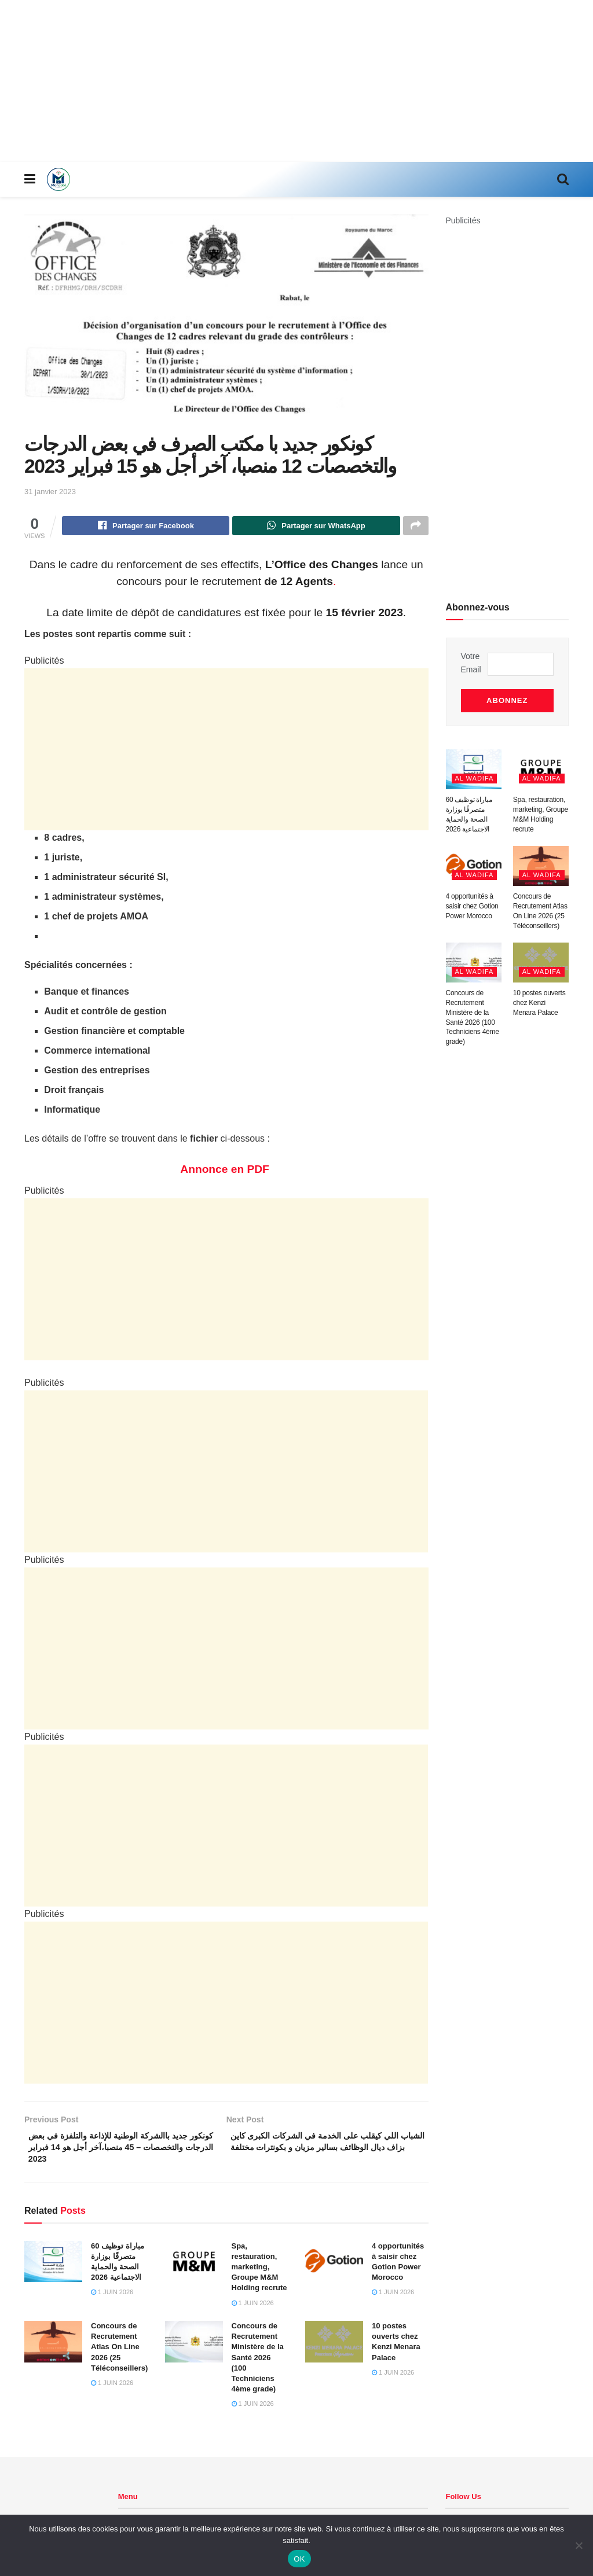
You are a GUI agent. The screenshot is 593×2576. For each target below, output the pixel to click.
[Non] (578, 2545)
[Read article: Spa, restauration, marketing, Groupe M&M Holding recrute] (194, 2269)
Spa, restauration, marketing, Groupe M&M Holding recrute (259, 2274)
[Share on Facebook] (145, 527)
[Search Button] (563, 179)
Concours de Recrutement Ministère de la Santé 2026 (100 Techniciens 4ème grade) (258, 2365)
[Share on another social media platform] (416, 527)
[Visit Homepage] (58, 179)
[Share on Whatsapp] (316, 527)
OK (299, 2559)
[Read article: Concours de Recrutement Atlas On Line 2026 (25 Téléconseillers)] (53, 2349)
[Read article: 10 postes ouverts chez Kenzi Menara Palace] (334, 2349)
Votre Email (471, 663)
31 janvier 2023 (50, 491)
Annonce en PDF (226, 1171)
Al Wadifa (474, 771)
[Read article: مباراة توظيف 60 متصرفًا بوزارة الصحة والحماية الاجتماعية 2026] (53, 2269)
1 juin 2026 (112, 2300)
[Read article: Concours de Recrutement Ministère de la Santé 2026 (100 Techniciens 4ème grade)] (194, 2349)
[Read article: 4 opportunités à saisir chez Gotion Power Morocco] (334, 2269)
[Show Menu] (29, 179)
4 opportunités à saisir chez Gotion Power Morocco (472, 899)
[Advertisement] (296, 81)
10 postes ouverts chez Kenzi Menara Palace (539, 996)
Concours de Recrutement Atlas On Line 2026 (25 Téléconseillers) (119, 2354)
